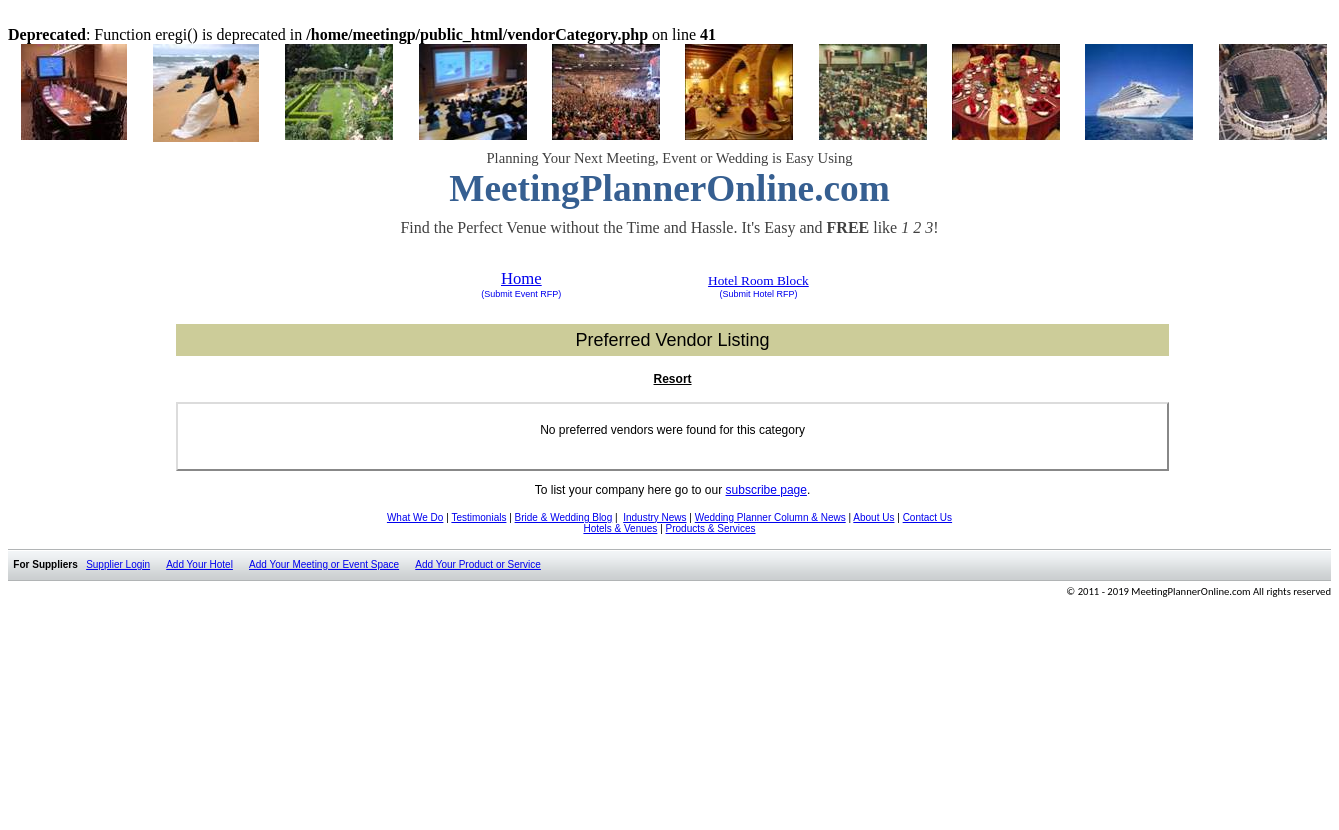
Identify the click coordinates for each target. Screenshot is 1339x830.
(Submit (496, 294)
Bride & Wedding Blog (564, 517)
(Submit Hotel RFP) (758, 294)
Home (521, 278)
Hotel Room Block (758, 280)
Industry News (654, 517)
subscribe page (766, 490)
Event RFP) (536, 294)
